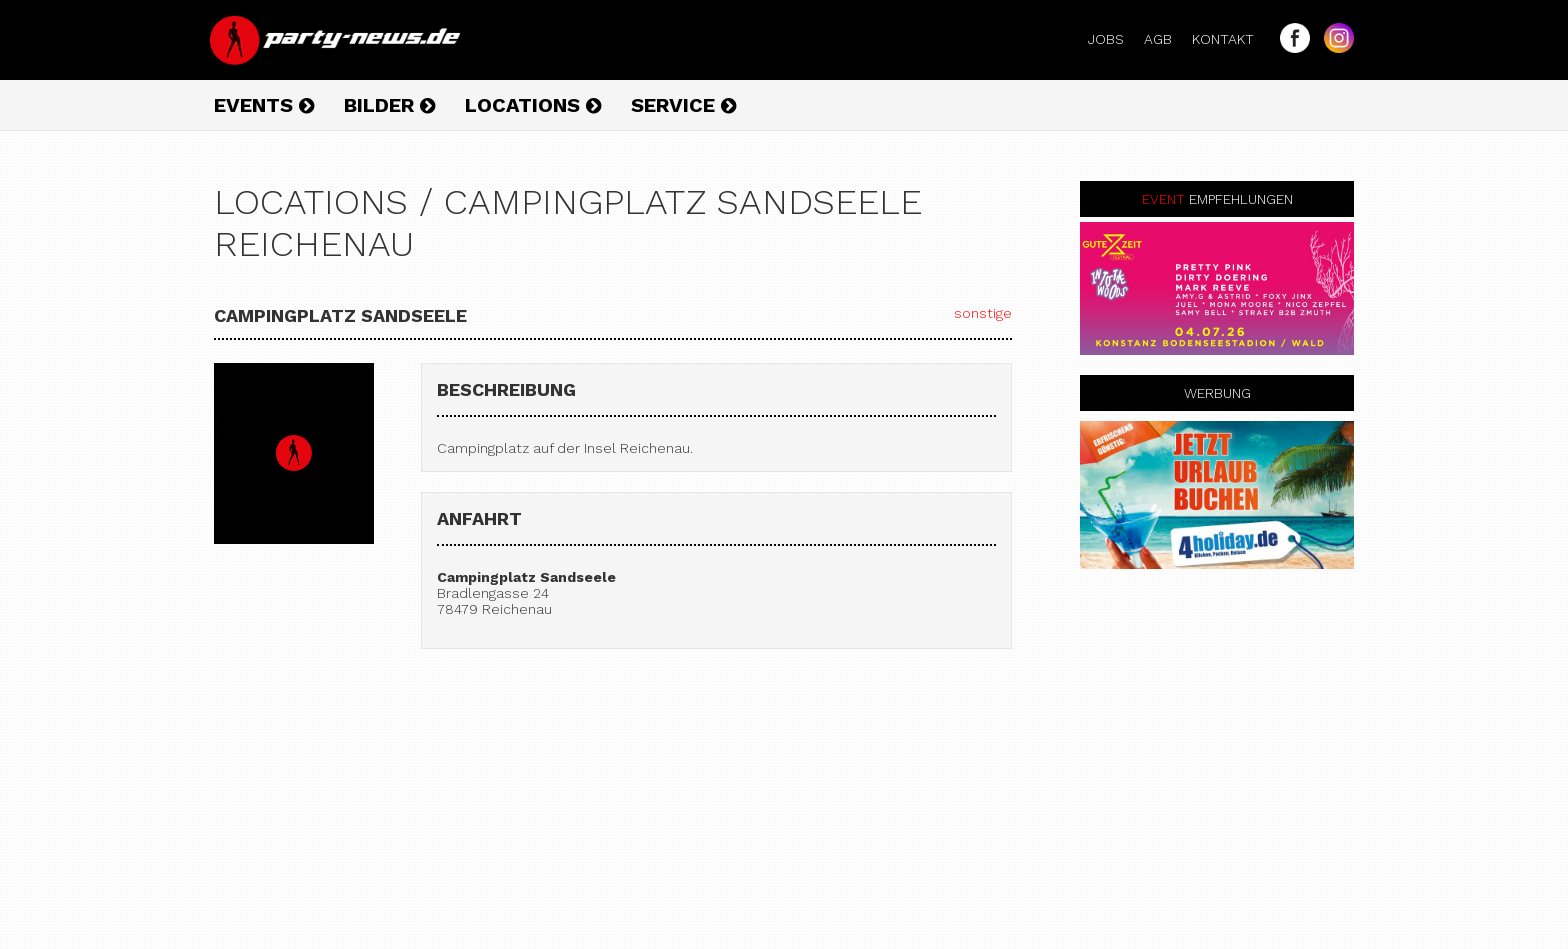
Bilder (389, 105)
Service (683, 105)
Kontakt (1231, 39)
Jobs (1114, 39)
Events (264, 105)
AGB (1166, 39)
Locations (533, 105)
